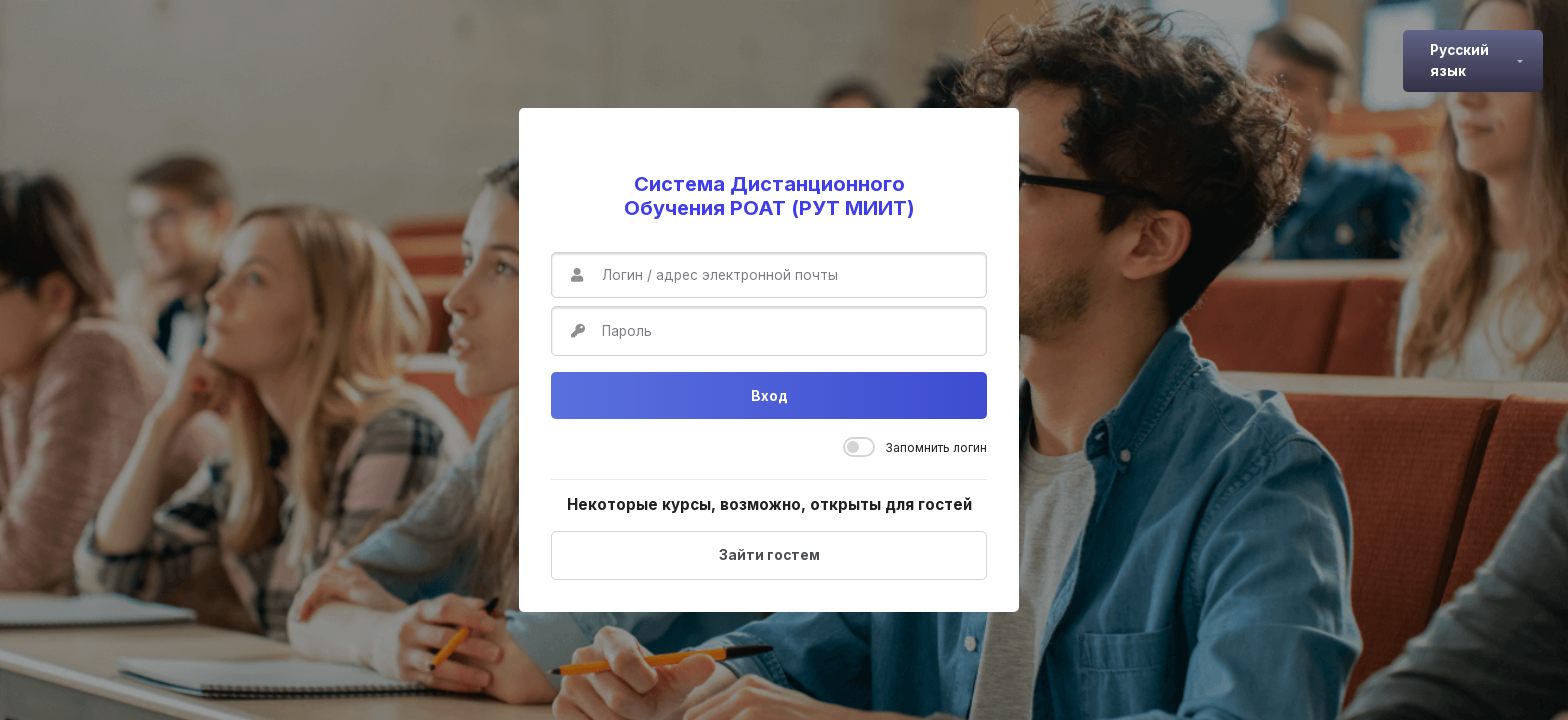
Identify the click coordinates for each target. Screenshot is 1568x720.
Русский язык (1459, 60)
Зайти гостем (769, 555)
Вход (769, 396)
